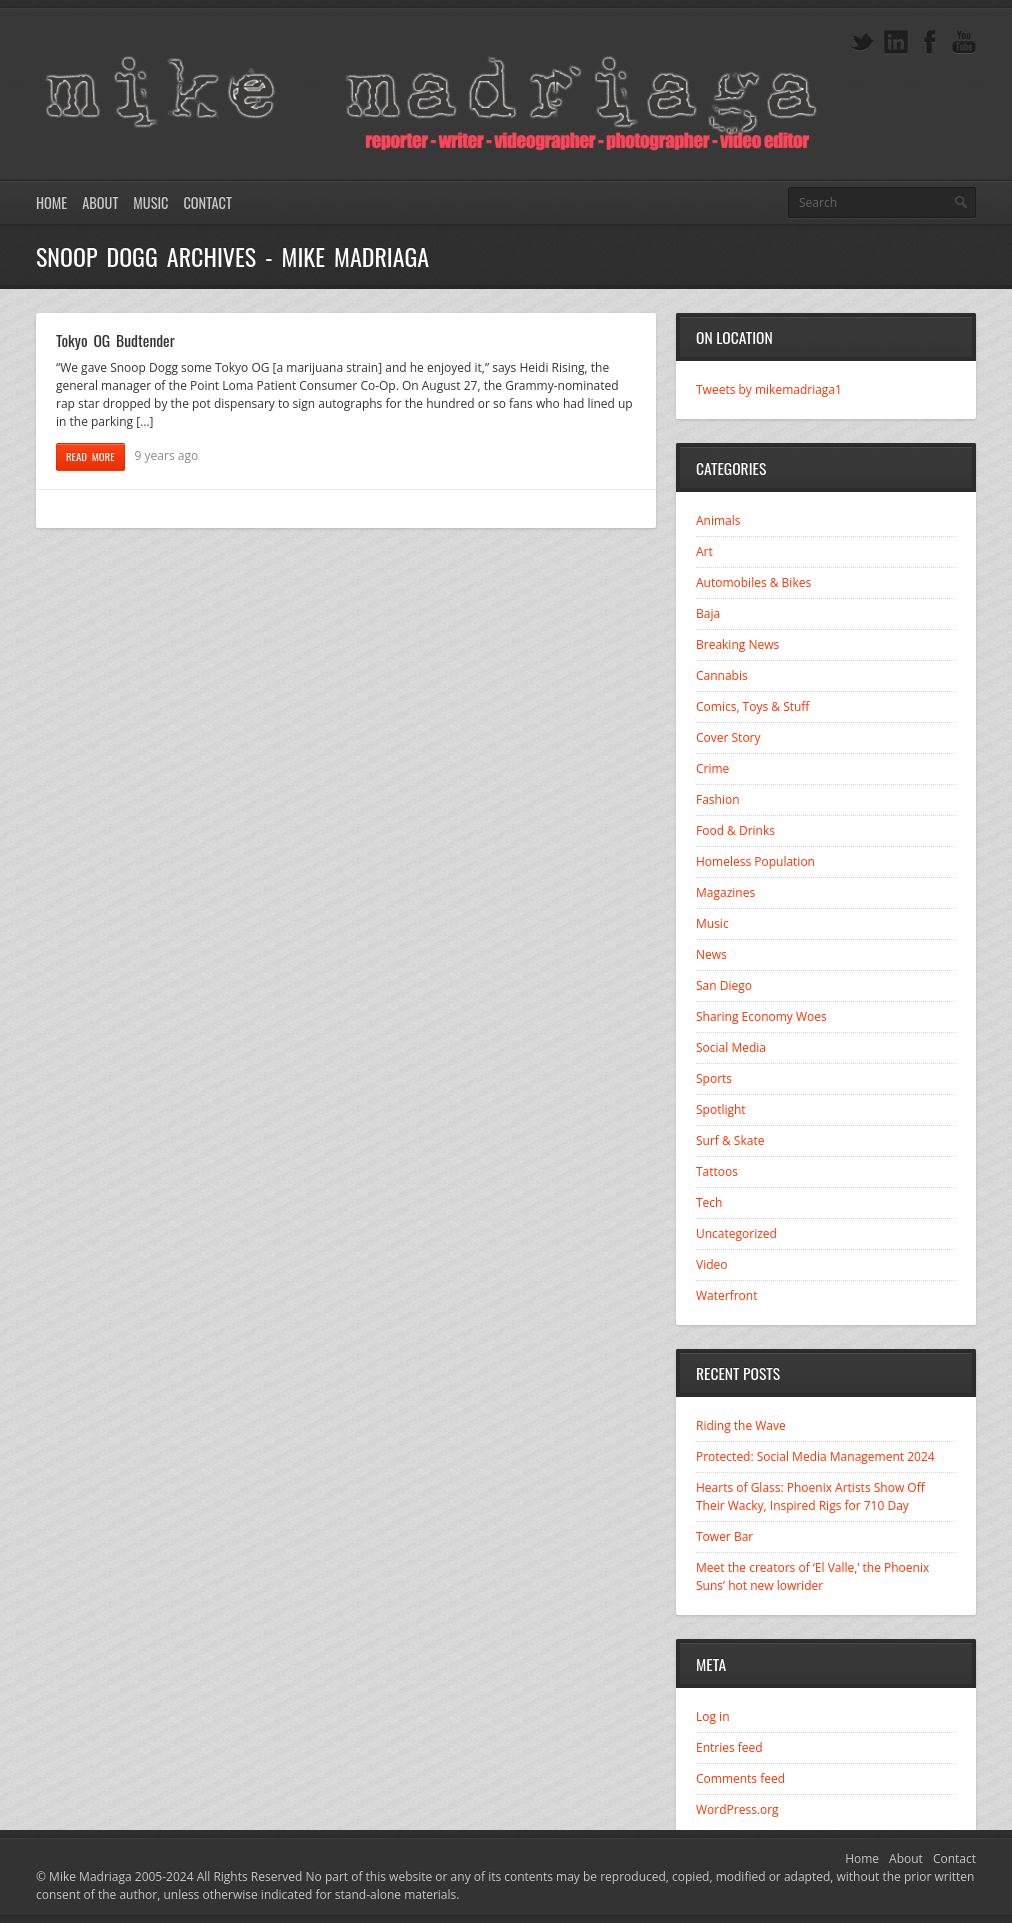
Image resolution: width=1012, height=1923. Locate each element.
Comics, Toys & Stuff (752, 706)
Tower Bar (724, 1536)
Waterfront (726, 1295)
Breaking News (737, 644)
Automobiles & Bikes (753, 582)
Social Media (731, 1047)
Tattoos (717, 1171)
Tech (709, 1202)
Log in (713, 1716)
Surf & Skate (730, 1140)
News (711, 954)
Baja (708, 613)
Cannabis (722, 675)
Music (150, 202)
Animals (718, 520)
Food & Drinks (735, 830)
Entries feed (729, 1747)
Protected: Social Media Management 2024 (815, 1456)
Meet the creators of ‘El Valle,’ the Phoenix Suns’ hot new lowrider (812, 1576)
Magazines (725, 892)
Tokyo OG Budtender (115, 340)
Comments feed (740, 1778)
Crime (712, 768)
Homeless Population (755, 861)
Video (711, 1264)
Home (51, 202)
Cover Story (728, 737)
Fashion (718, 799)
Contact (207, 202)
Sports (714, 1078)
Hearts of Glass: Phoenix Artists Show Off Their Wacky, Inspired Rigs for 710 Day (810, 1496)
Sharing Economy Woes (761, 1016)
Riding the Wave (741, 1425)
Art (704, 551)
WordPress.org (737, 1809)
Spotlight (721, 1109)
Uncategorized (736, 1233)
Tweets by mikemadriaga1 (769, 389)
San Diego (724, 985)
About (100, 202)
